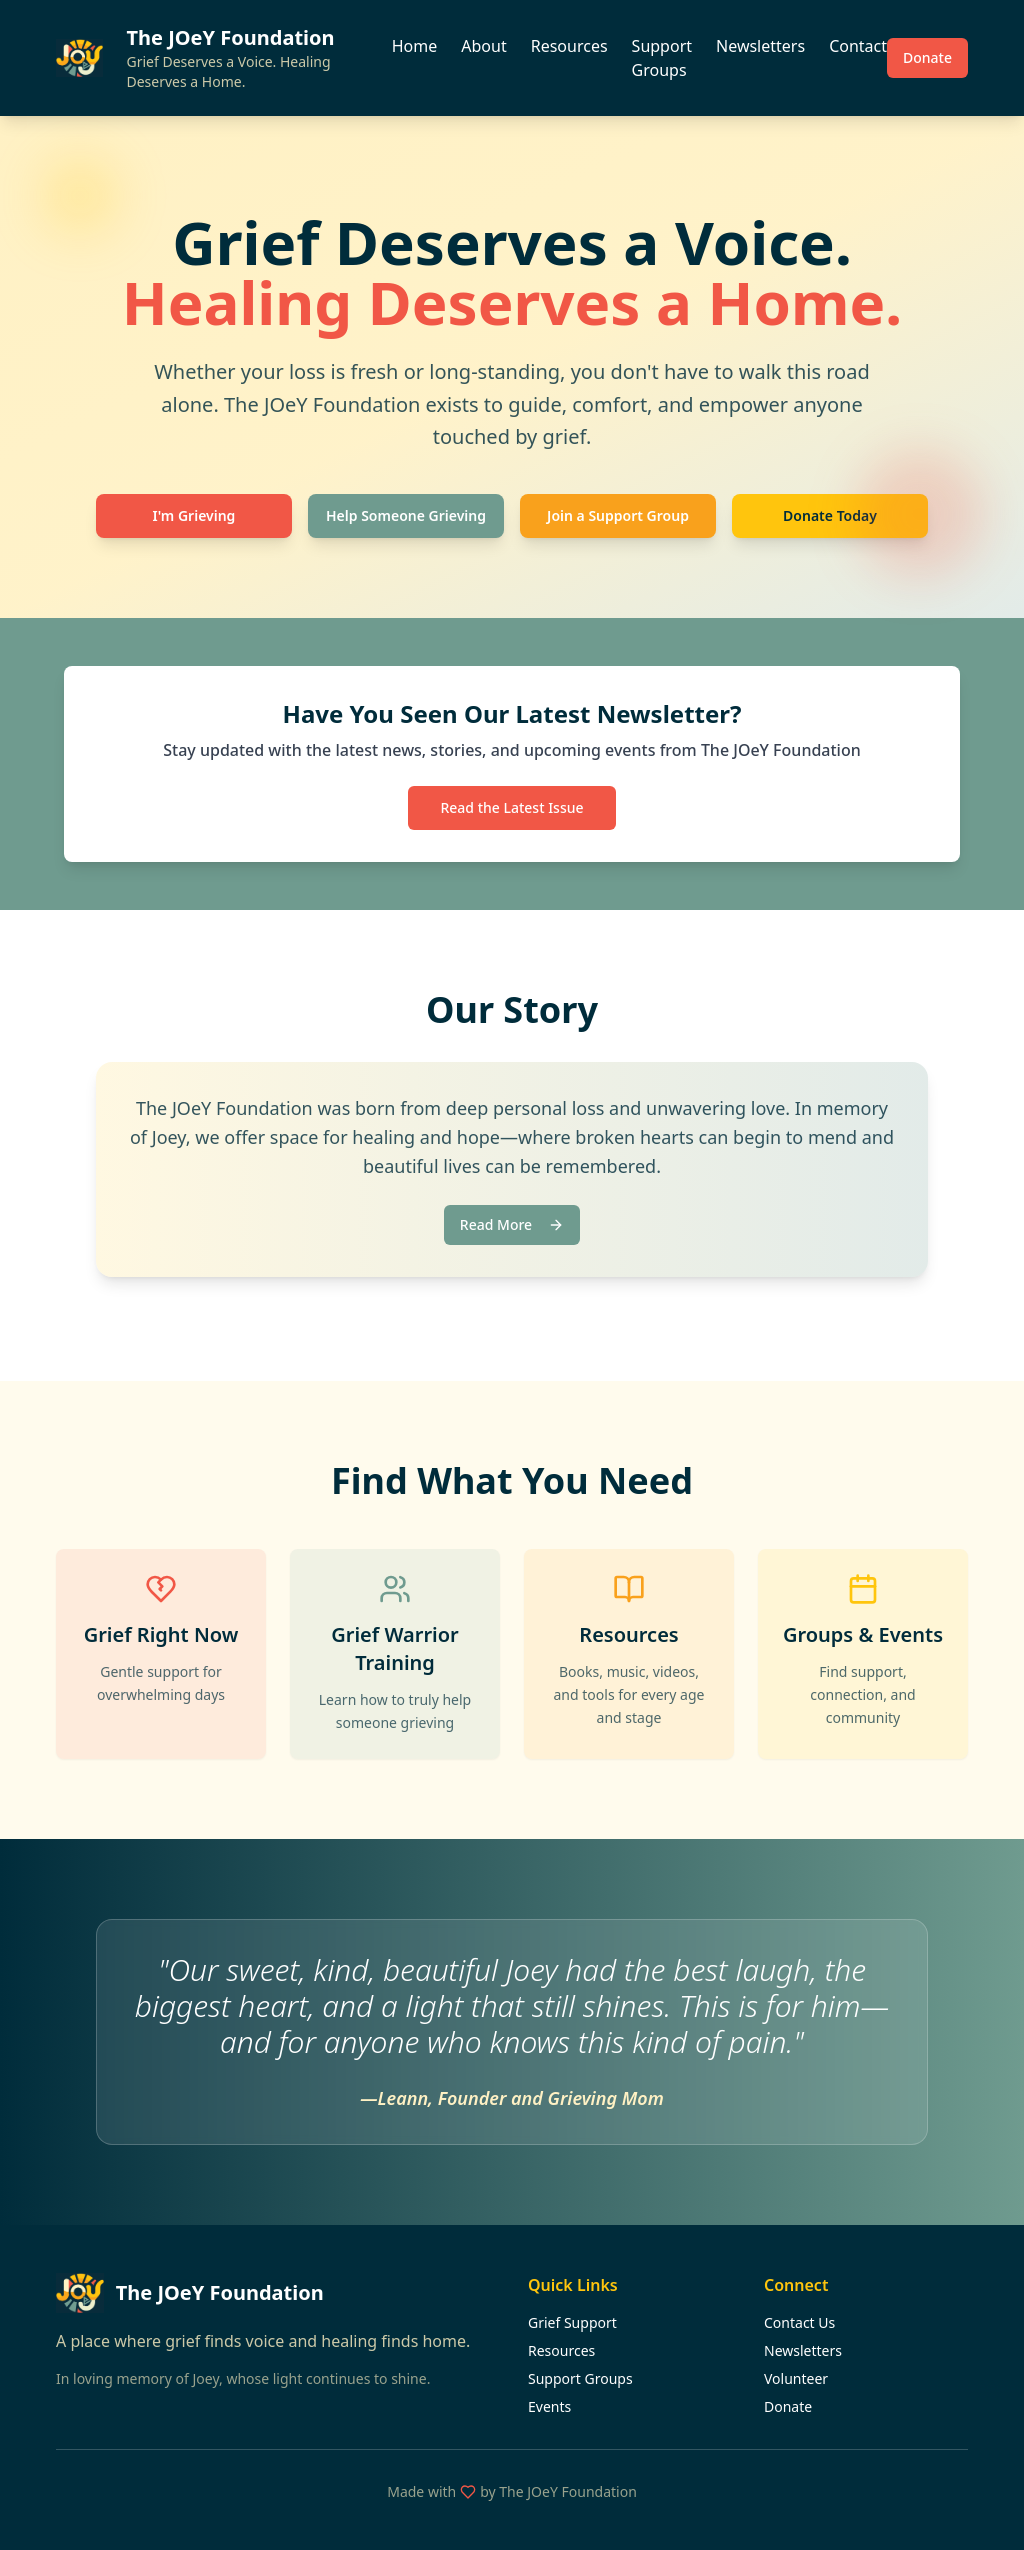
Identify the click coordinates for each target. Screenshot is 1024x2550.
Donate (927, 57)
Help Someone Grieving (406, 515)
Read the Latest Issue (511, 807)
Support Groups (662, 58)
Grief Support (572, 2322)
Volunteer (796, 2378)
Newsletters (760, 46)
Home (415, 46)
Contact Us (799, 2322)
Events (549, 2406)
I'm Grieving (194, 515)
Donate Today (830, 515)
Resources (569, 46)
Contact (858, 46)
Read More (512, 1224)
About (483, 46)
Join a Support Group (618, 515)
